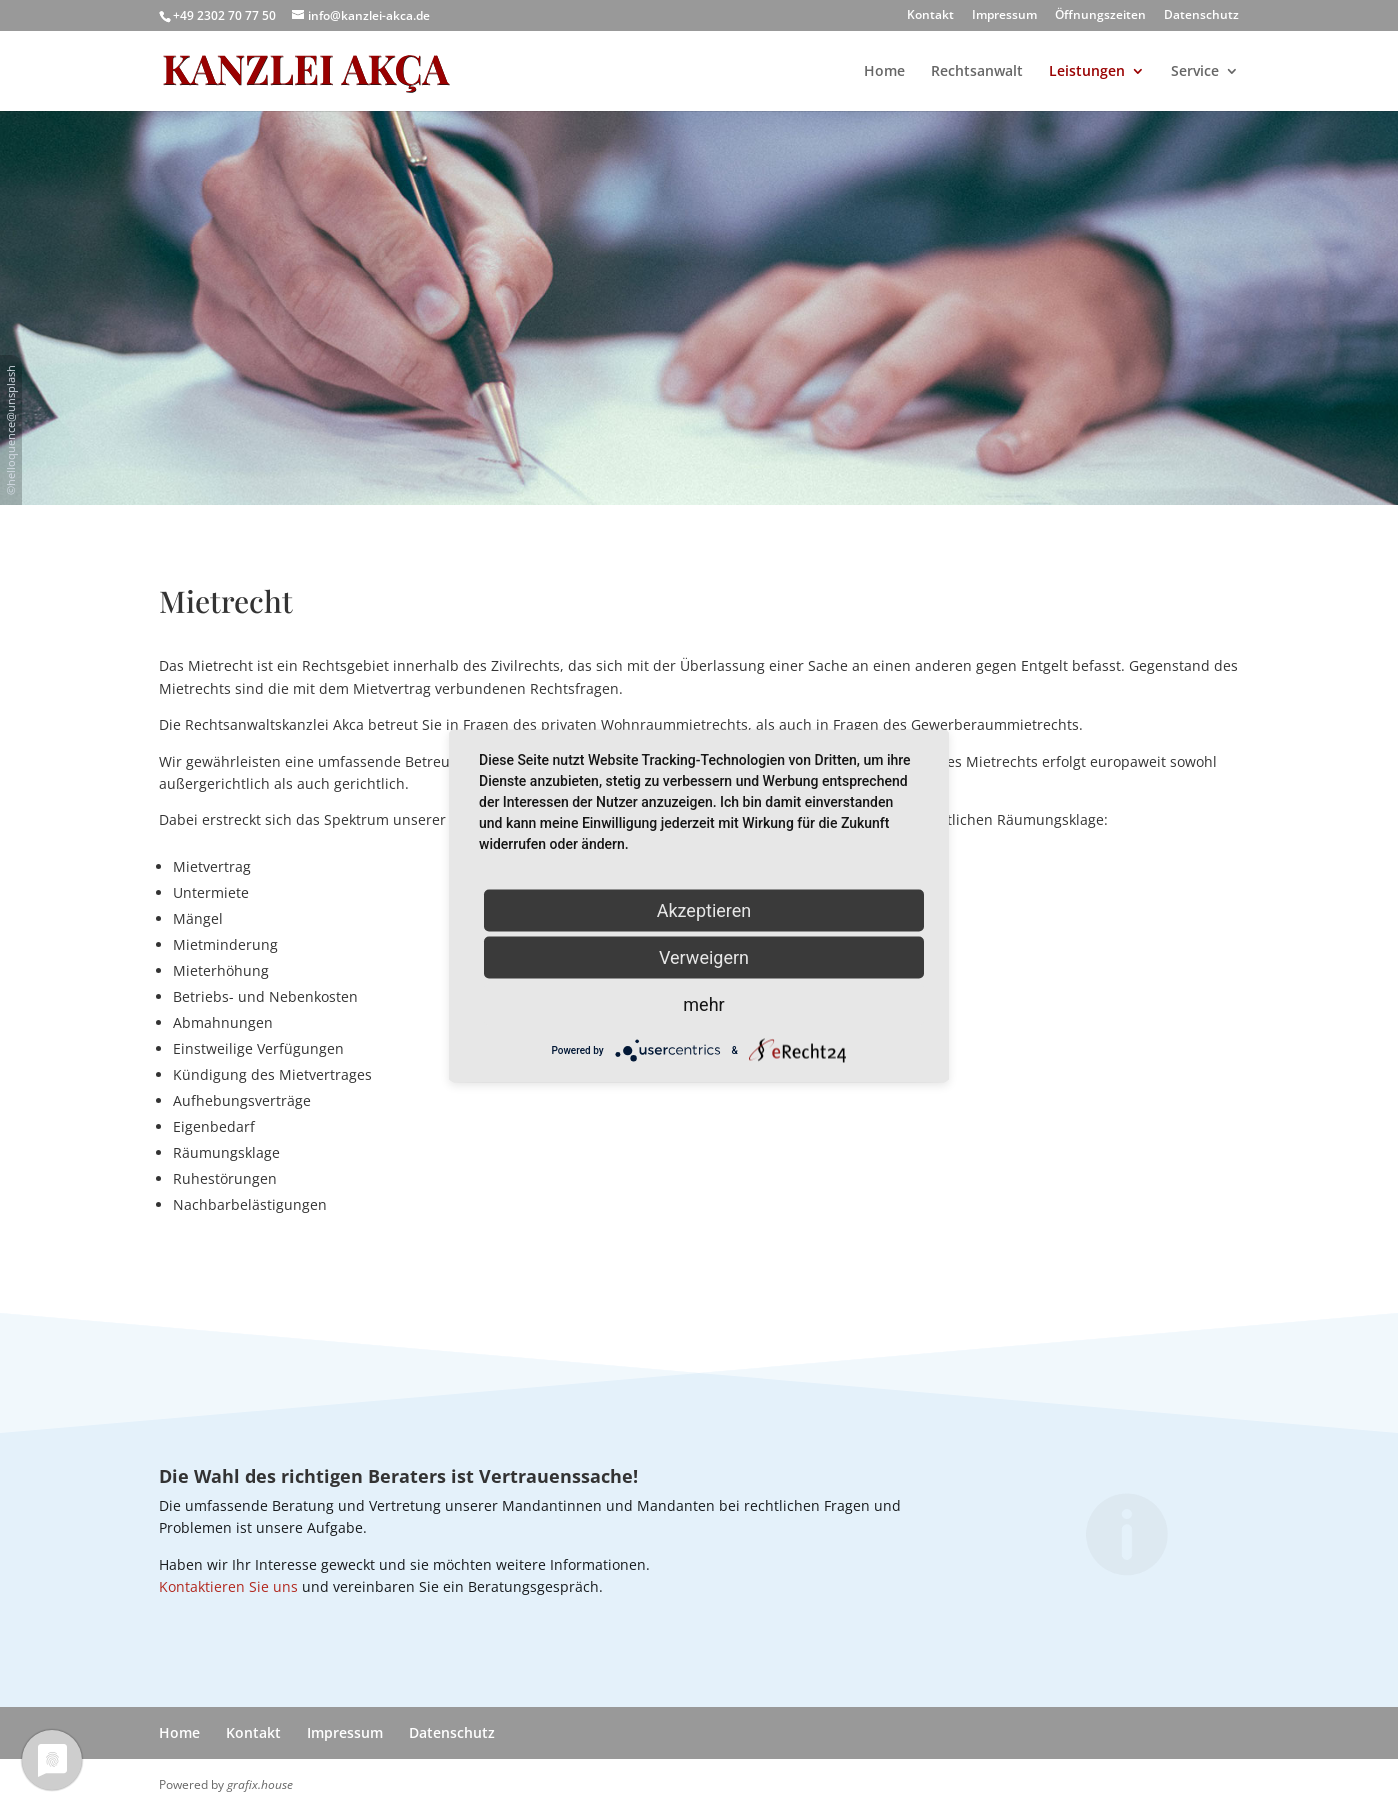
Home (884, 72)
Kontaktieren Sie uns (228, 1586)
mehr (703, 1004)
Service (1195, 72)
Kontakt (930, 16)
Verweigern (704, 957)
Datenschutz (1201, 16)
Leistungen (1087, 72)
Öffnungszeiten (1100, 16)
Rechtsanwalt (977, 72)
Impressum (1004, 16)
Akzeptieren (704, 910)
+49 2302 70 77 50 (224, 15)
